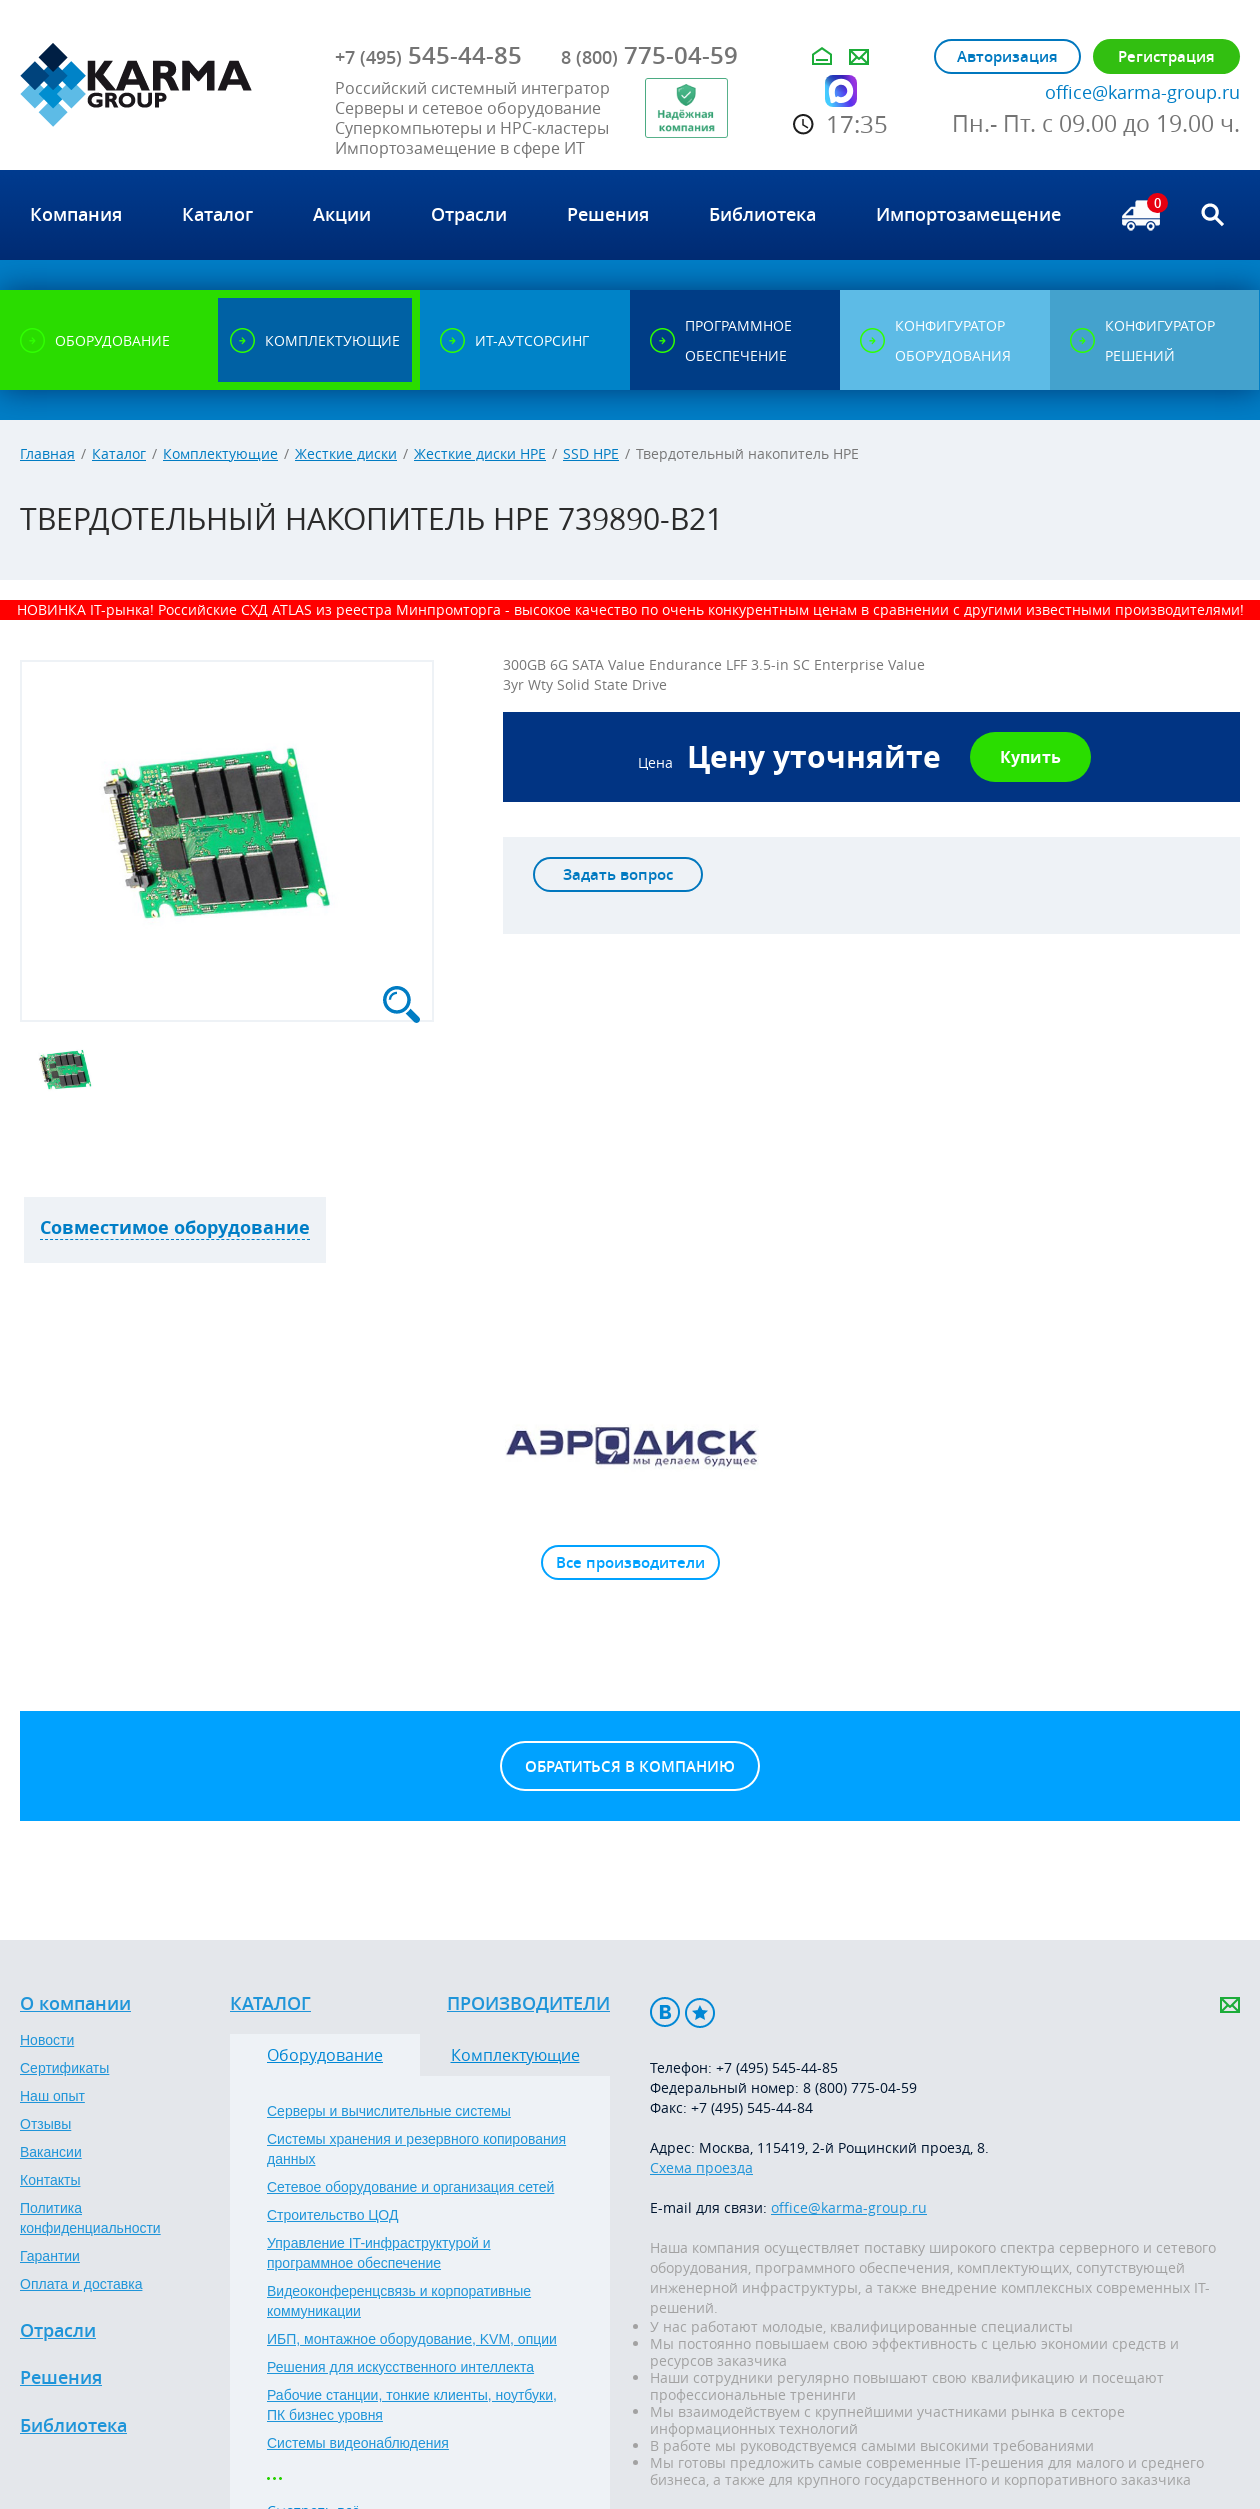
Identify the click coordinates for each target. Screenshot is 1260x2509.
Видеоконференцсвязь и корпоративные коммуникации (399, 2301)
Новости (47, 2040)
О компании (75, 2004)
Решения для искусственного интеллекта (400, 2367)
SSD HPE (591, 453)
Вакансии (51, 2152)
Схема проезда (701, 2167)
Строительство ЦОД (332, 2215)
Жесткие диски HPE (480, 453)
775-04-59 (649, 55)
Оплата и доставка (81, 2284)
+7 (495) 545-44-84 (752, 2107)
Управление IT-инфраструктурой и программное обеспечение (379, 2253)
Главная (47, 453)
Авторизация (1007, 56)
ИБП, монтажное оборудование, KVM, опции (412, 2339)
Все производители (630, 1562)
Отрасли (58, 2331)
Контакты (50, 2180)
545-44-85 (428, 55)
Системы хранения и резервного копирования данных (416, 2149)
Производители (528, 2004)
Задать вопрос (618, 874)
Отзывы (45, 2124)
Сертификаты (64, 2068)
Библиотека (73, 2426)
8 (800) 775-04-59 (860, 2087)
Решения (61, 2378)
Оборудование (325, 2055)
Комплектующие (220, 453)
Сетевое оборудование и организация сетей (410, 2187)
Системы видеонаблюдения (358, 2443)
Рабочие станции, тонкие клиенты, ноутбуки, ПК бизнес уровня (412, 2405)
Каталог (119, 453)
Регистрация (1166, 56)
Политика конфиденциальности (90, 2218)
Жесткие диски (346, 453)
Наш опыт (52, 2096)
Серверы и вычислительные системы (389, 2111)
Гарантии (50, 2256)
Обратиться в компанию (630, 1766)
